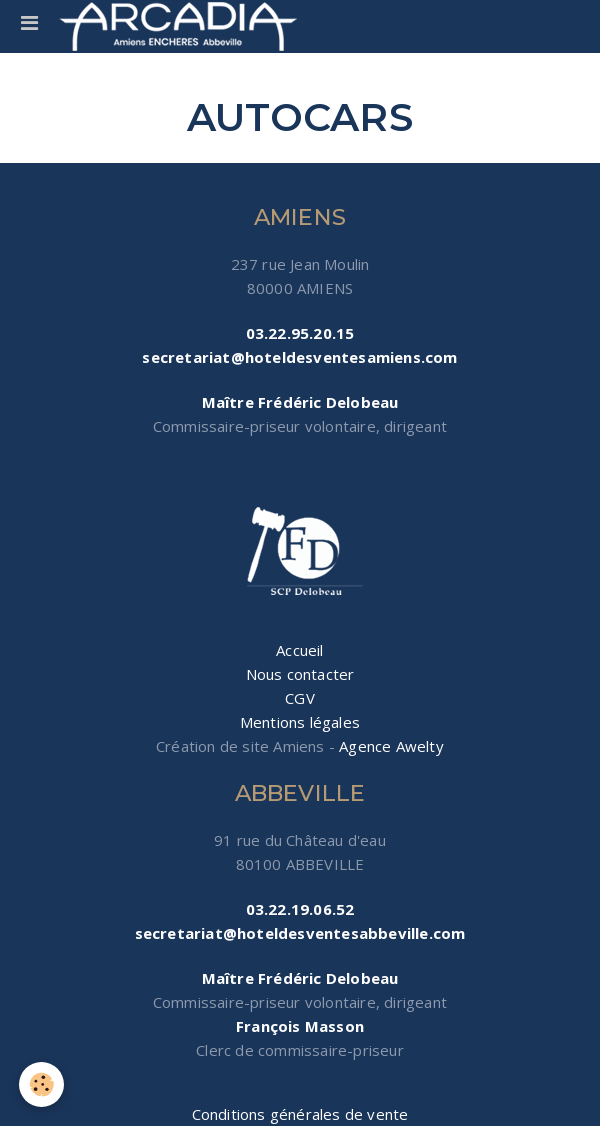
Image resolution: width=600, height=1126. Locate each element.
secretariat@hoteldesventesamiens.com (299, 357)
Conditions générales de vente (300, 1114)
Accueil (299, 650)
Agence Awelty (391, 746)
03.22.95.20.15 (300, 333)
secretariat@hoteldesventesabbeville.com (300, 933)
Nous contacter (300, 674)
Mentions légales (300, 722)
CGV (300, 698)
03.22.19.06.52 (300, 909)
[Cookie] (42, 1084)
